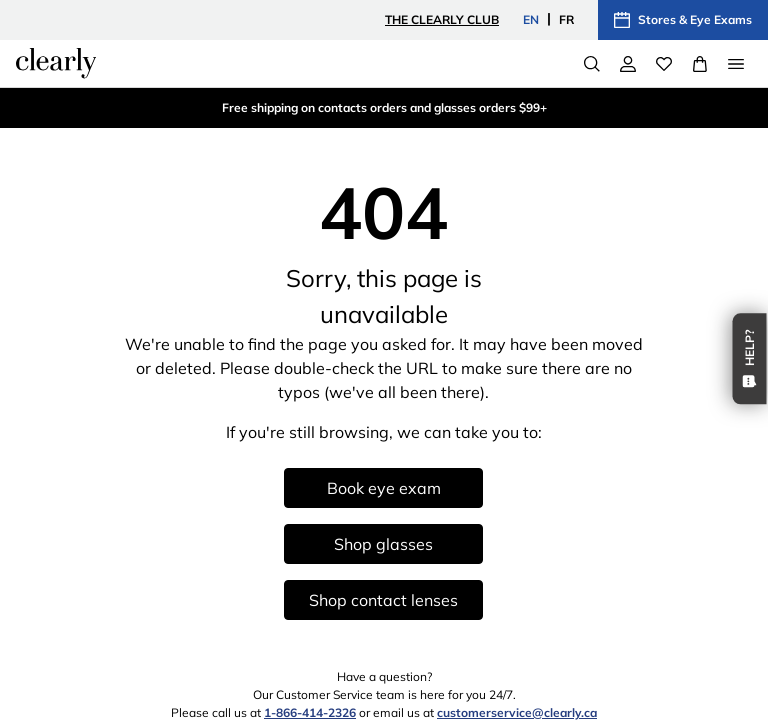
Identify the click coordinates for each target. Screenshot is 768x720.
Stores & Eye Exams (683, 20)
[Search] (592, 64)
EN (531, 19)
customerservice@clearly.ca (517, 712)
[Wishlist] (664, 64)
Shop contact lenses (383, 600)
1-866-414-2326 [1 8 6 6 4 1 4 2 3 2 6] (310, 712)
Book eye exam (384, 488)
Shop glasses (383, 544)
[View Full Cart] (700, 64)
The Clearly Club (442, 19)
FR (566, 19)
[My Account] (628, 64)
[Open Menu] (736, 64)
